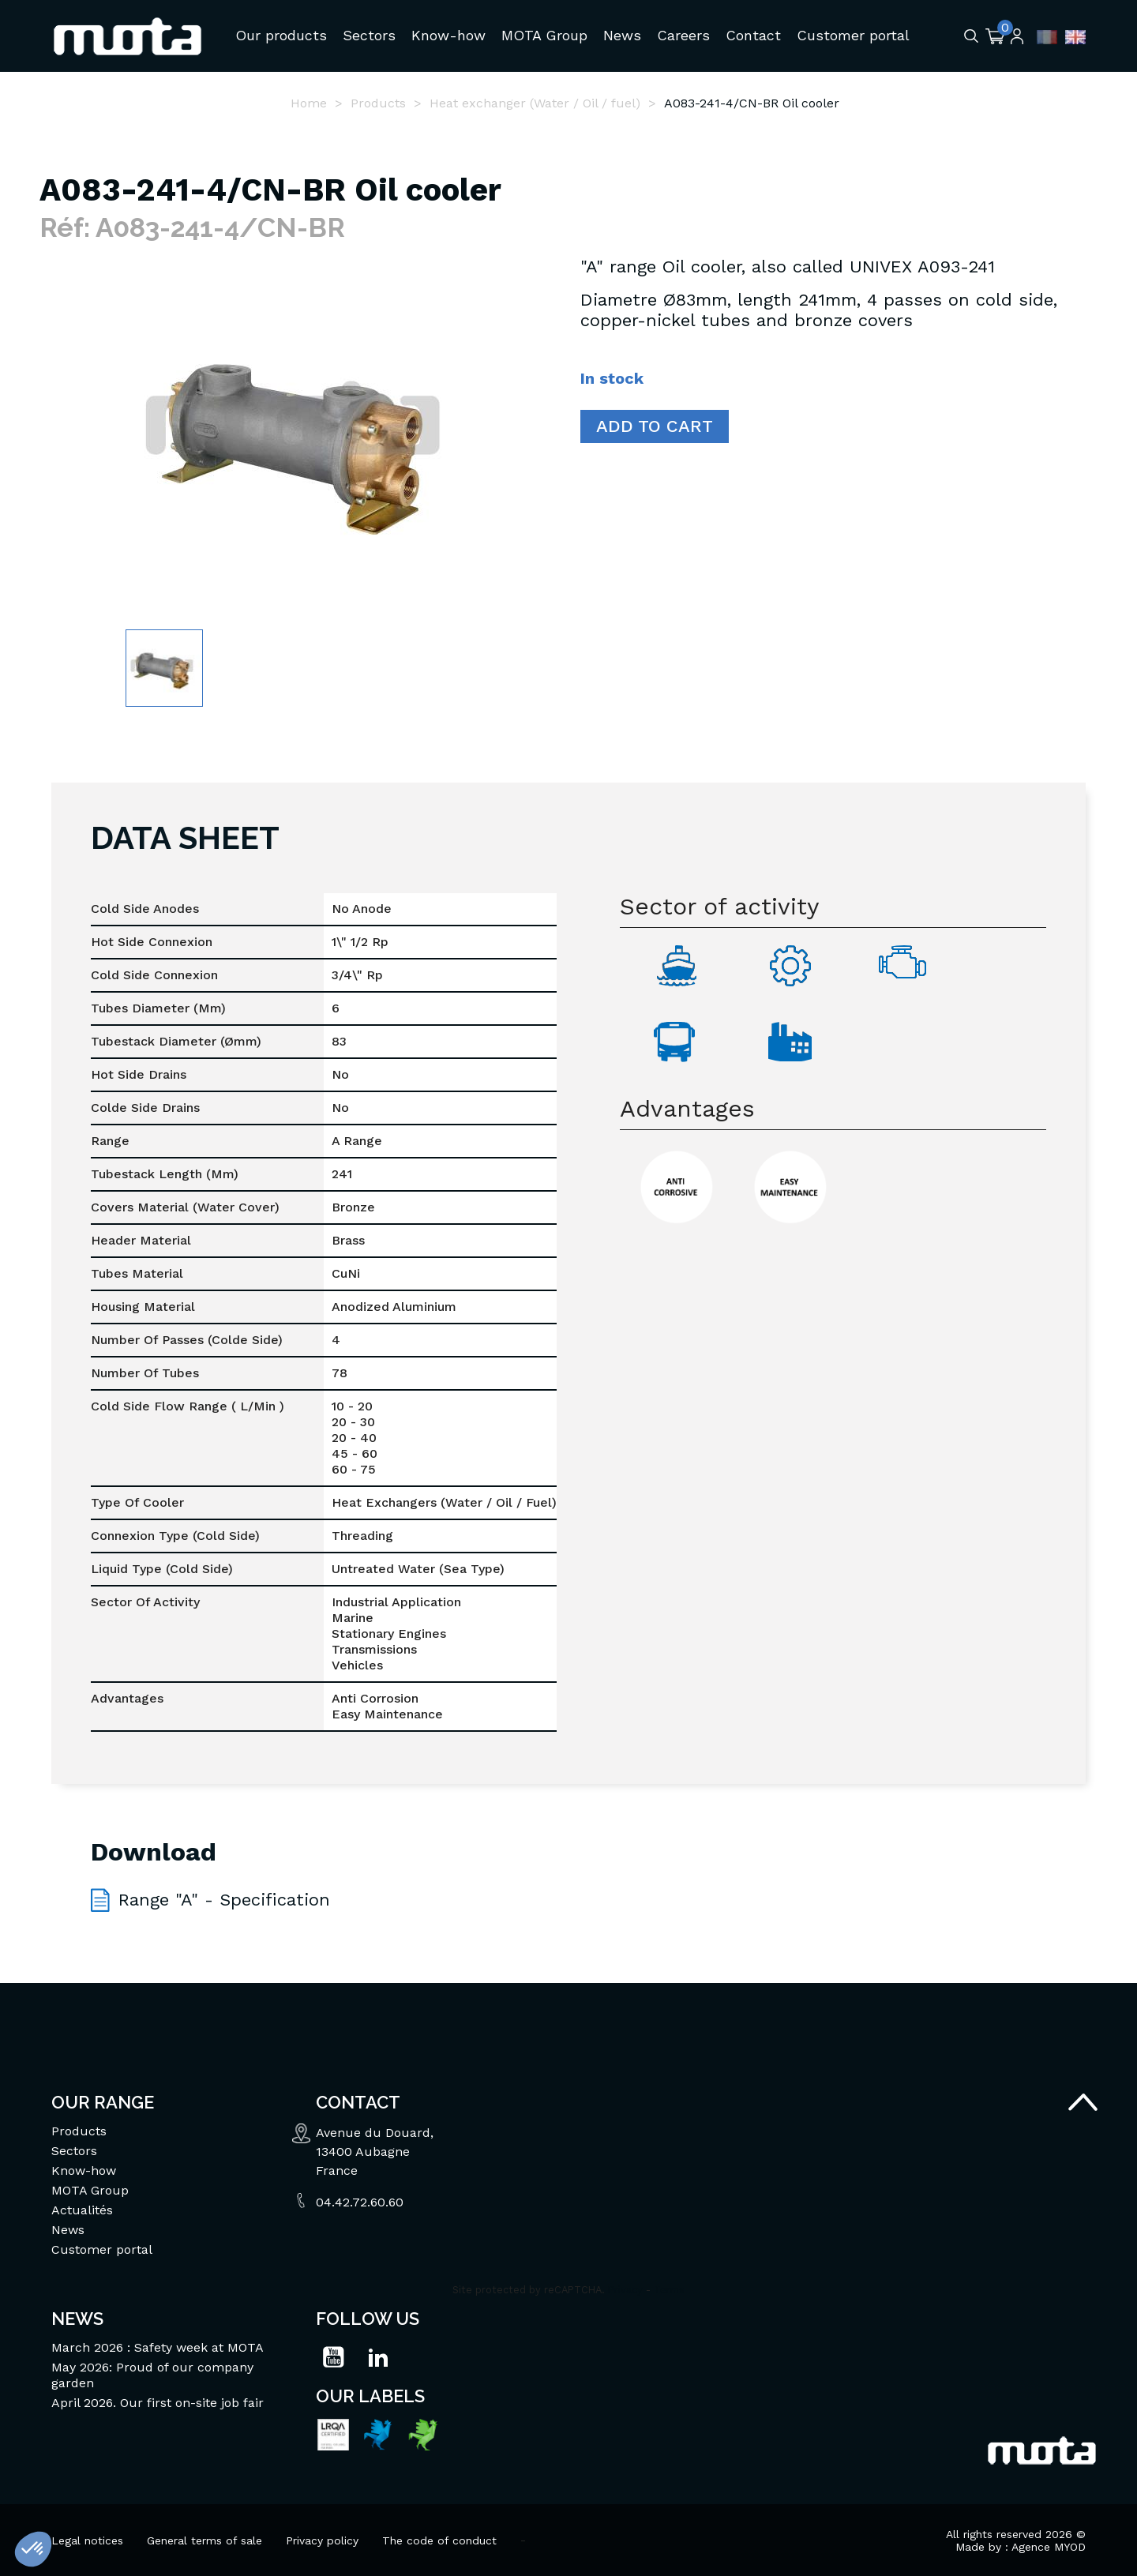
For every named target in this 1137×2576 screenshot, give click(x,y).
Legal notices (87, 2539)
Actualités (82, 2209)
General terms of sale (204, 2539)
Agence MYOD (1048, 2546)
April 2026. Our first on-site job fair (157, 2401)
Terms (669, 2289)
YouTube (333, 2356)
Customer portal (101, 2248)
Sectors (74, 2149)
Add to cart (654, 425)
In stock (612, 377)
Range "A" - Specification (224, 1899)
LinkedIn (378, 2356)
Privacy (625, 2289)
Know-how (83, 2169)
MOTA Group (90, 2189)
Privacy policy (322, 2539)
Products (79, 2130)
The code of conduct (439, 2539)
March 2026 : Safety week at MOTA (157, 2346)
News (67, 2228)
